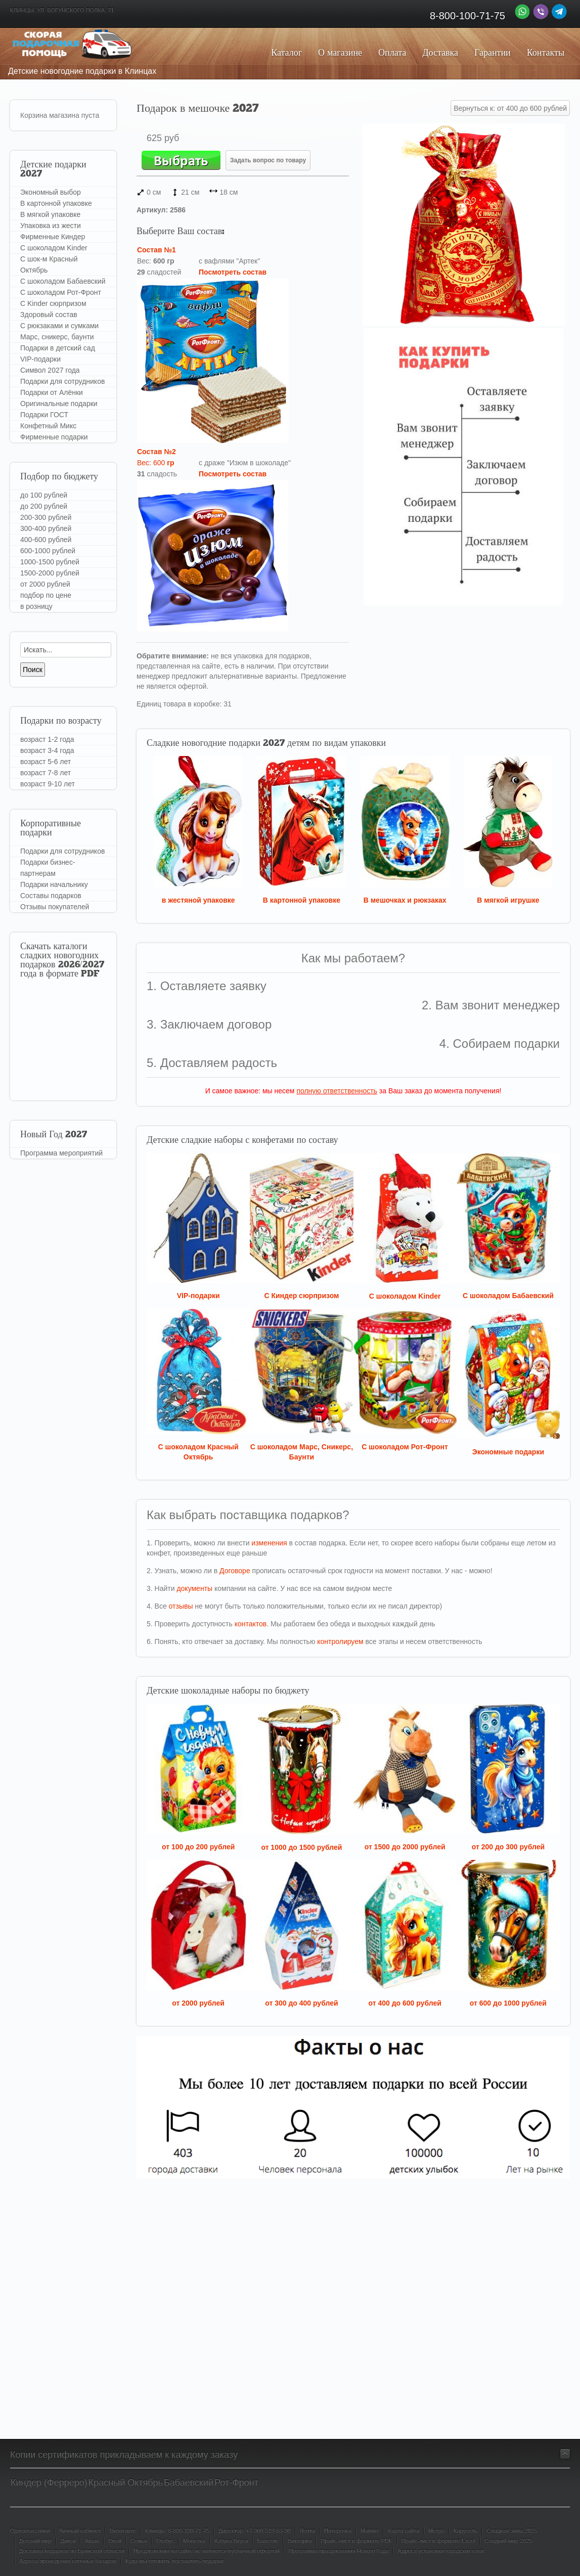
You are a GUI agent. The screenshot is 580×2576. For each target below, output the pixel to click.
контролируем (340, 1641)
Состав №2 (156, 452)
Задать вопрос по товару (268, 160)
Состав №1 (156, 250)
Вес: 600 (155, 463)
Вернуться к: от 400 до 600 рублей (510, 108)
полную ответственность (336, 1091)
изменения (269, 1543)
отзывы (181, 1606)
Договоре (234, 1571)
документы (194, 1588)
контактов (251, 1624)
